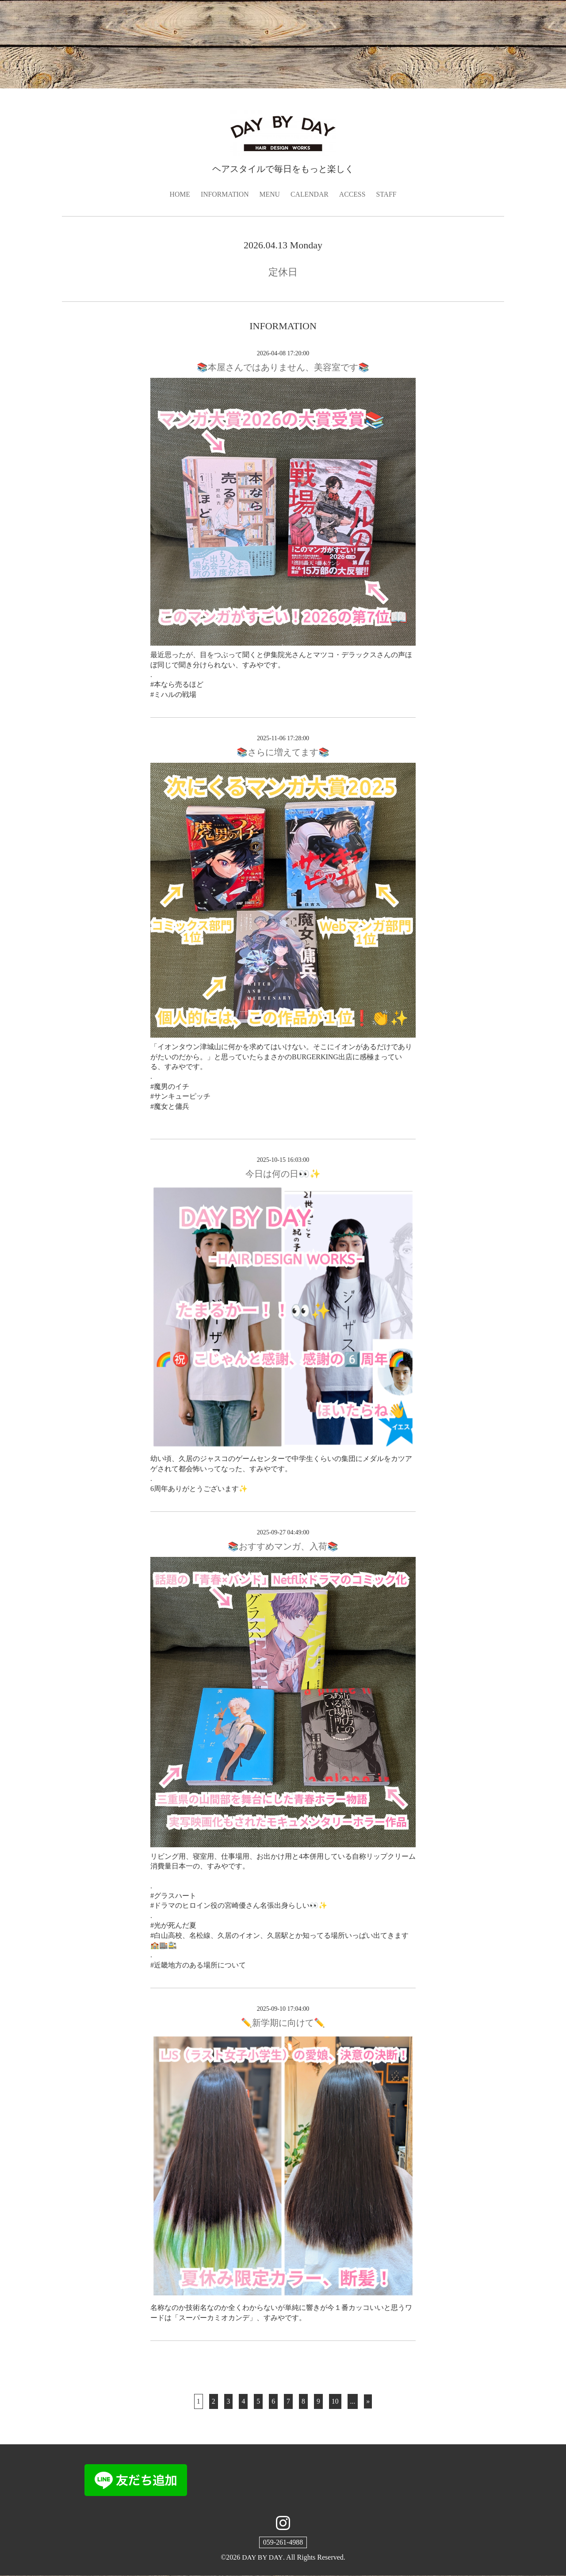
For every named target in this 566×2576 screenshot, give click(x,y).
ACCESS (353, 194)
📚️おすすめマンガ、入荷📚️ (283, 1546)
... (353, 2401)
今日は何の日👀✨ (283, 1174)
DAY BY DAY (262, 2557)
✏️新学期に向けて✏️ (283, 2023)
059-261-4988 (283, 2542)
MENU (269, 194)
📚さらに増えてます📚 (283, 752)
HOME (178, 194)
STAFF (387, 194)
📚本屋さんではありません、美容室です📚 (283, 368)
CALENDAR (310, 194)
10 (335, 2401)
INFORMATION (224, 194)
